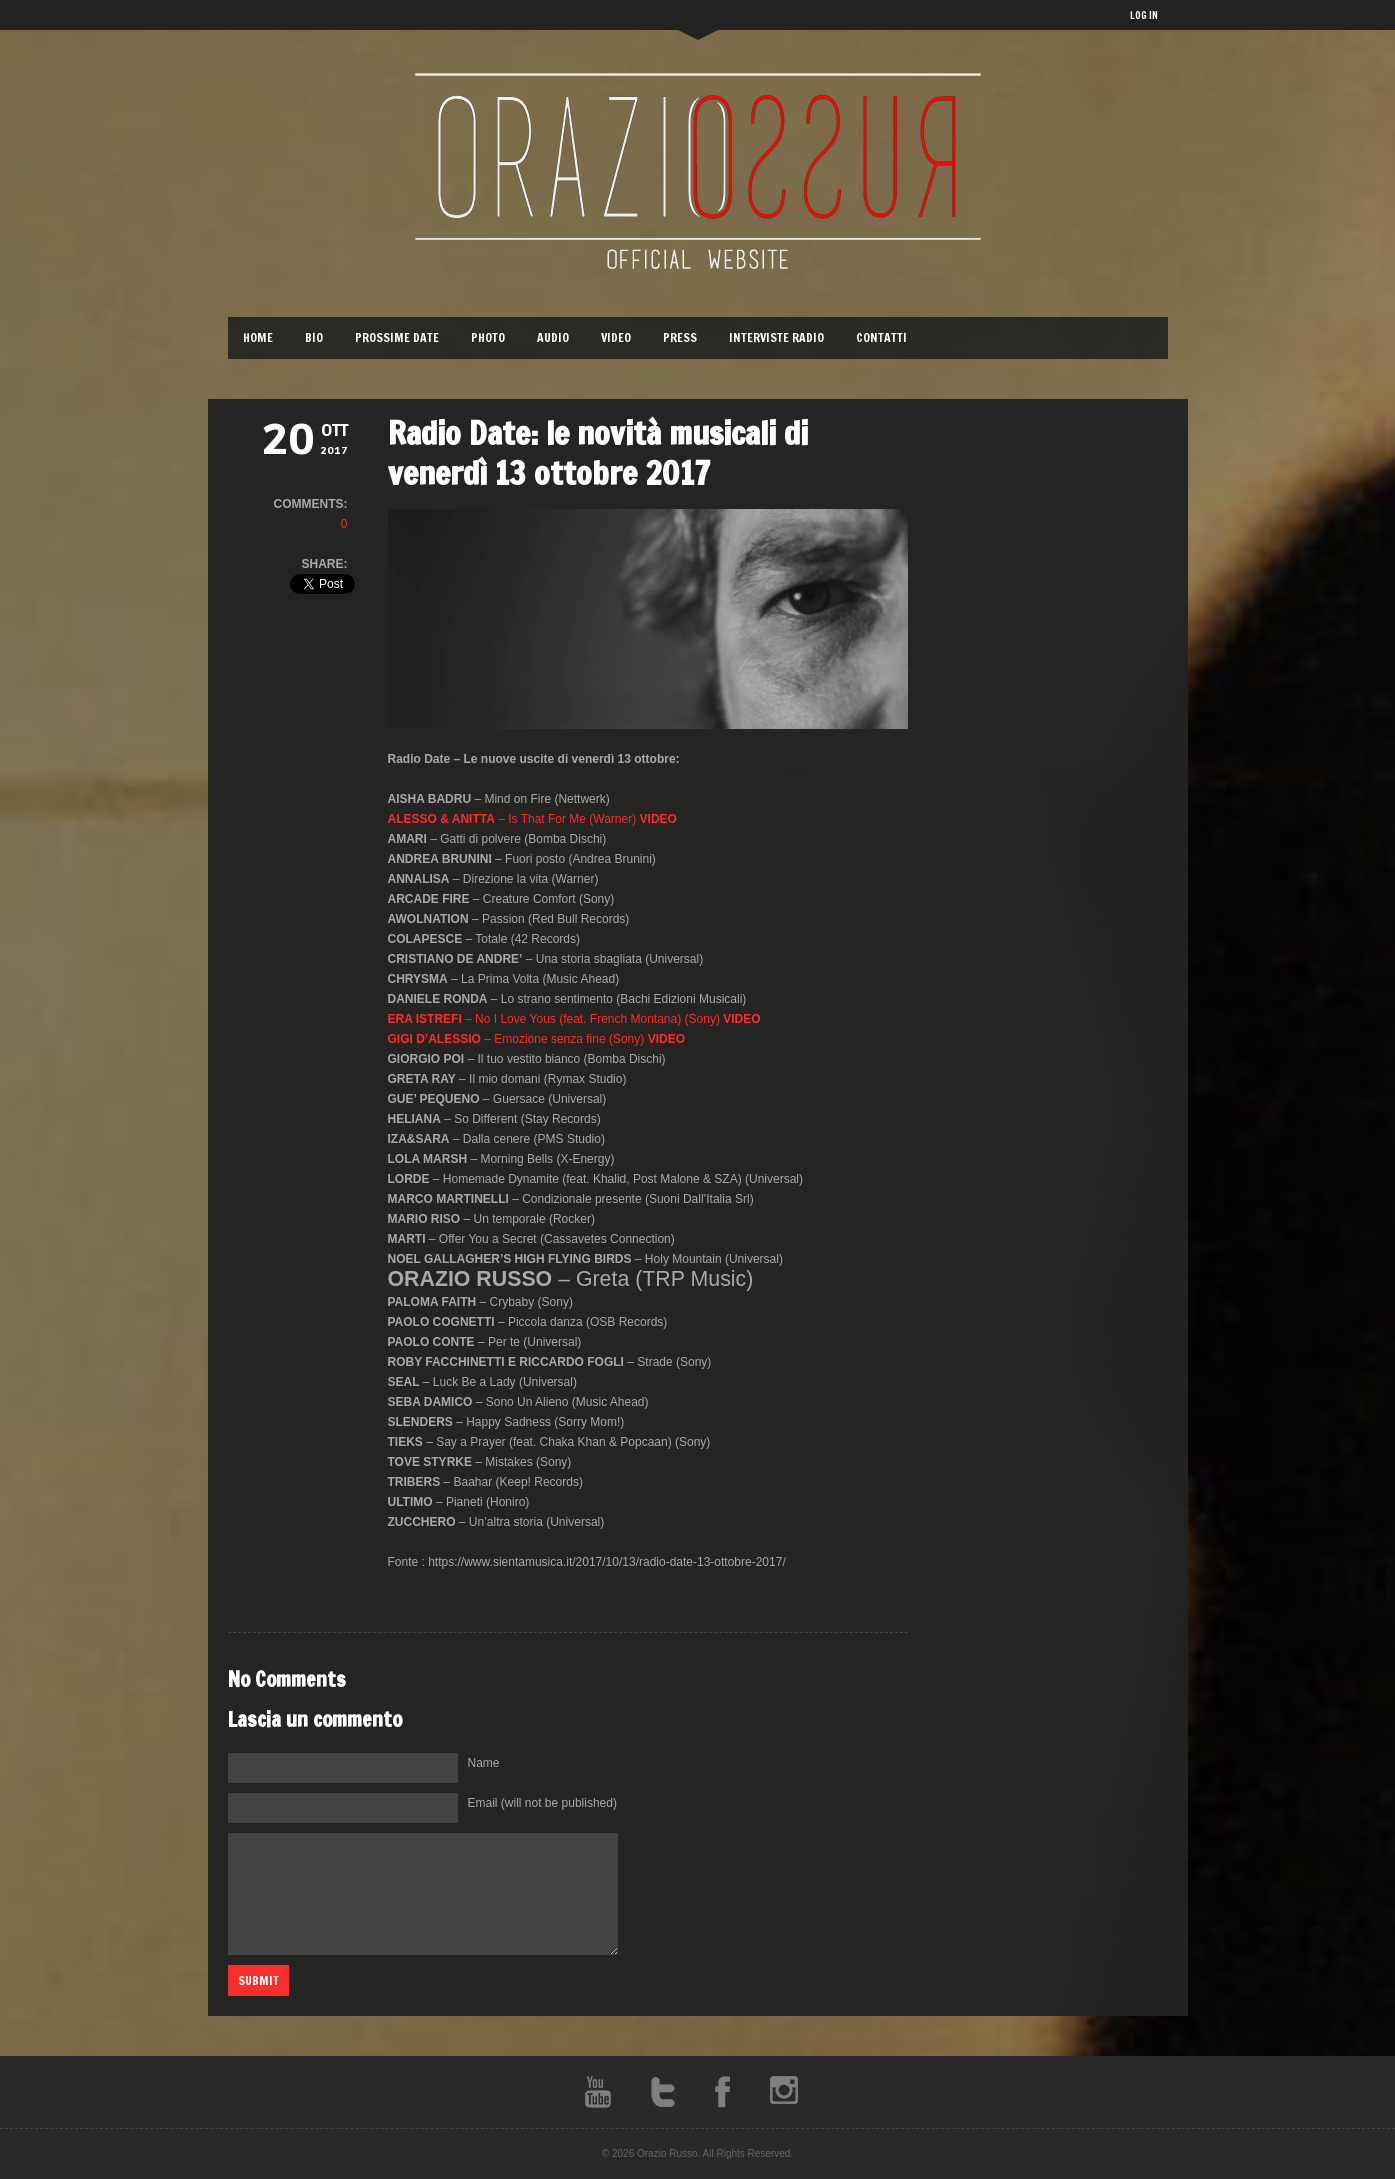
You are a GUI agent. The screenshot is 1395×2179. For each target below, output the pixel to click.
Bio (314, 337)
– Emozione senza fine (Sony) (536, 1039)
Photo (488, 337)
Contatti (881, 337)
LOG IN (1144, 15)
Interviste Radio (776, 337)
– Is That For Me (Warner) (532, 819)
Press (680, 337)
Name (484, 1763)
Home (258, 337)
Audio (553, 337)
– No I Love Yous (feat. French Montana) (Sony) (574, 1019)
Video (616, 337)
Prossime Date (397, 337)
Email (542, 1803)
